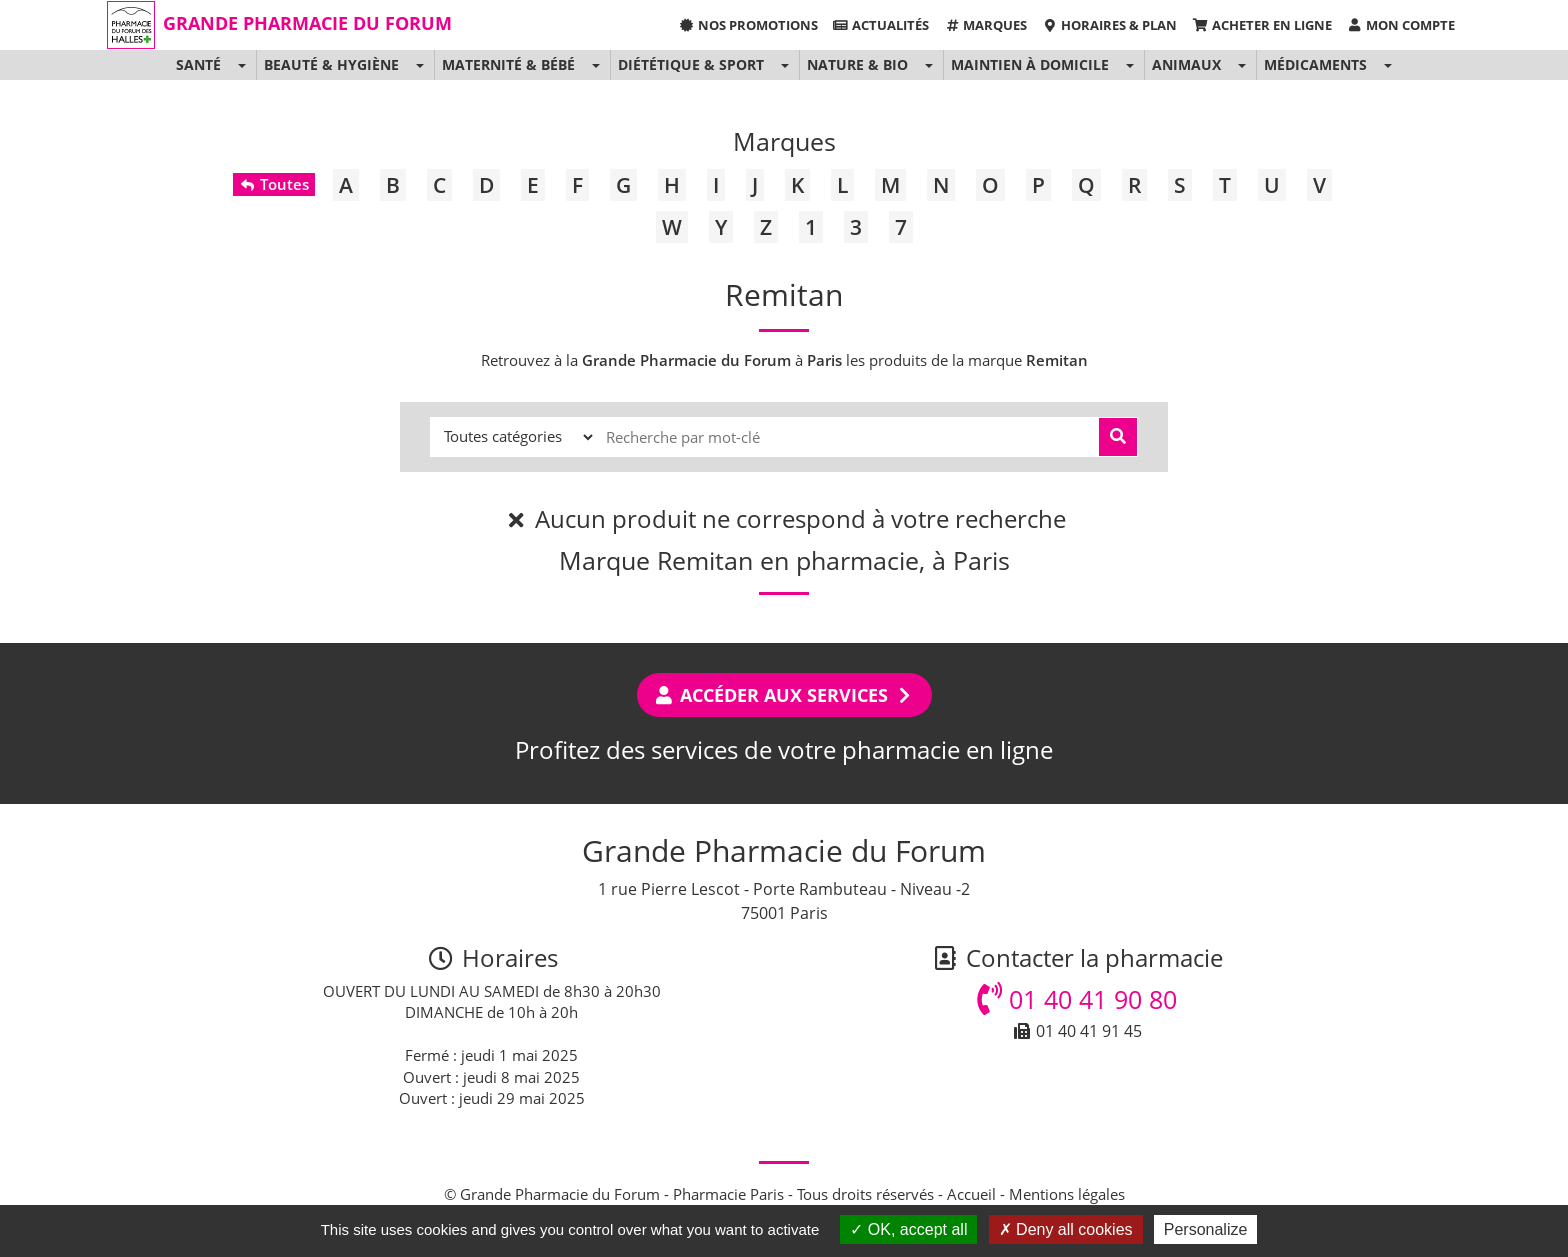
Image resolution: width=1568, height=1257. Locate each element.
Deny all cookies (1066, 1229)
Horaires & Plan (1109, 25)
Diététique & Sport (691, 64)
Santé (198, 64)
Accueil (971, 1194)
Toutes (273, 184)
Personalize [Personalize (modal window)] (1206, 1229)
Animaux (1186, 64)
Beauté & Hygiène (331, 64)
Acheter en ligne (1261, 25)
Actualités (881, 25)
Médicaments (1315, 64)
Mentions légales (1067, 1194)
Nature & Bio (857, 64)
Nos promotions (747, 25)
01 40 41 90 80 (1077, 999)
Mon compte (1401, 25)
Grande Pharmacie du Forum (307, 23)
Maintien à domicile (1030, 64)
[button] (241, 65)
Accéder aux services (784, 695)
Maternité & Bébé (508, 64)
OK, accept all (908, 1229)
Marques (985, 25)
